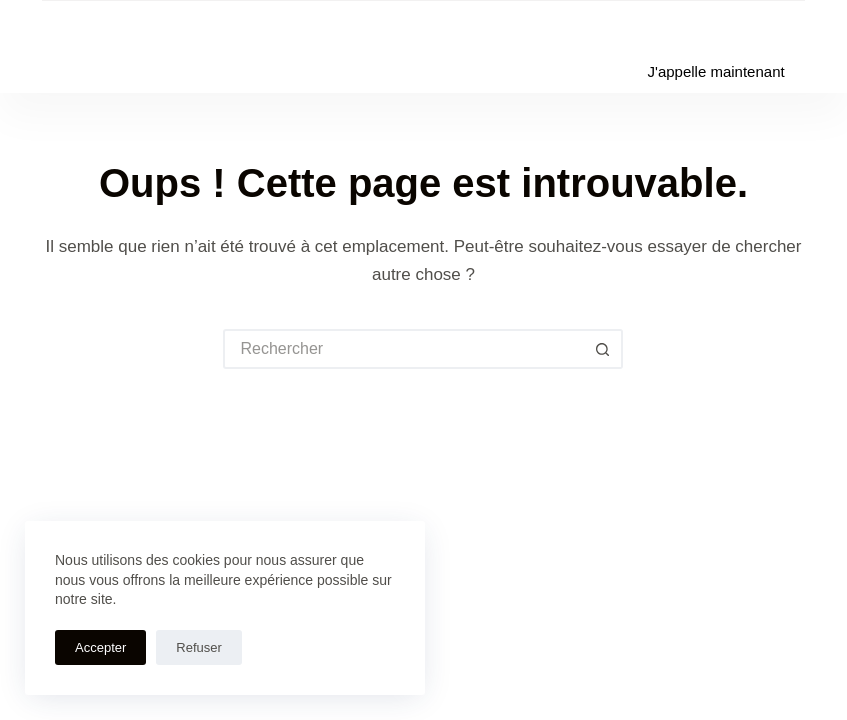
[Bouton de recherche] (603, 349)
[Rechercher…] (403, 349)
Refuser (199, 647)
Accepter (100, 647)
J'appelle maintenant (716, 71)
